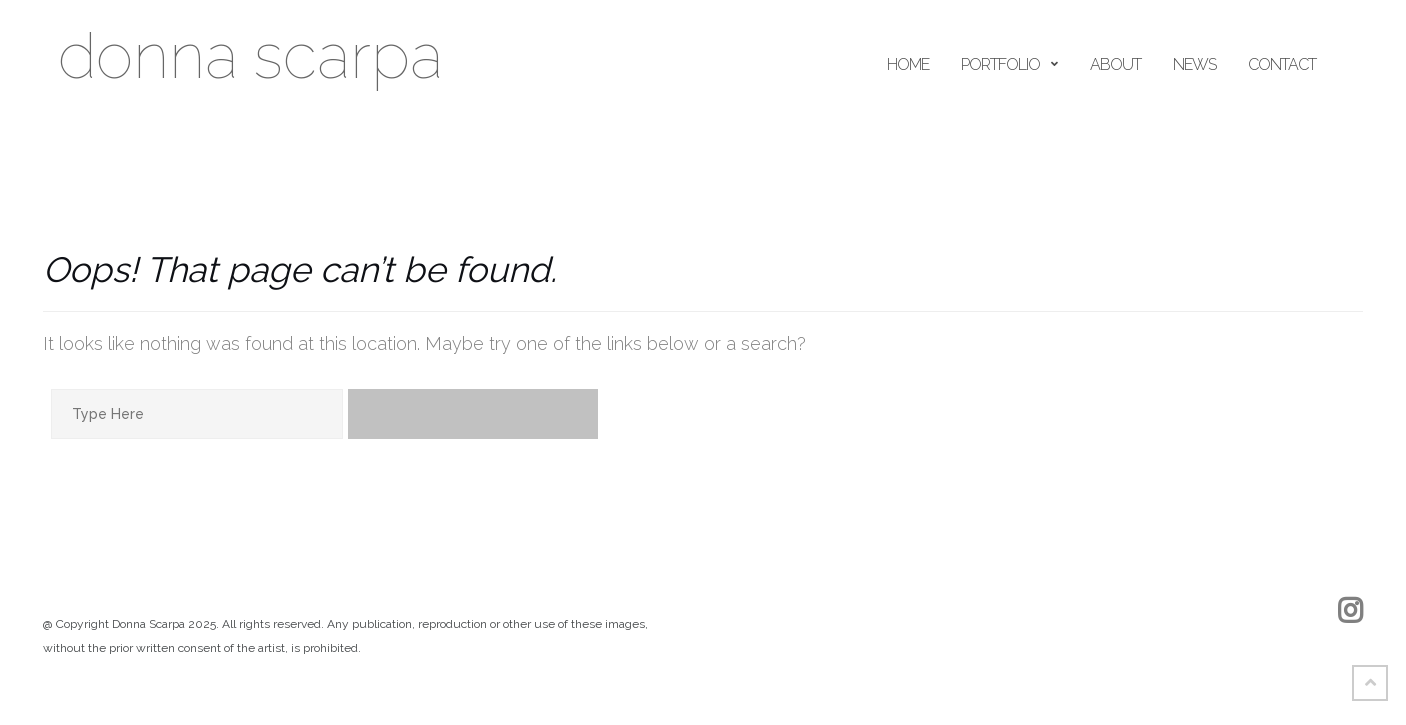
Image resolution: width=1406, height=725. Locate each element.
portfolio (1000, 64)
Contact (1282, 64)
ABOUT (1115, 64)
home (908, 64)
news (1194, 64)
